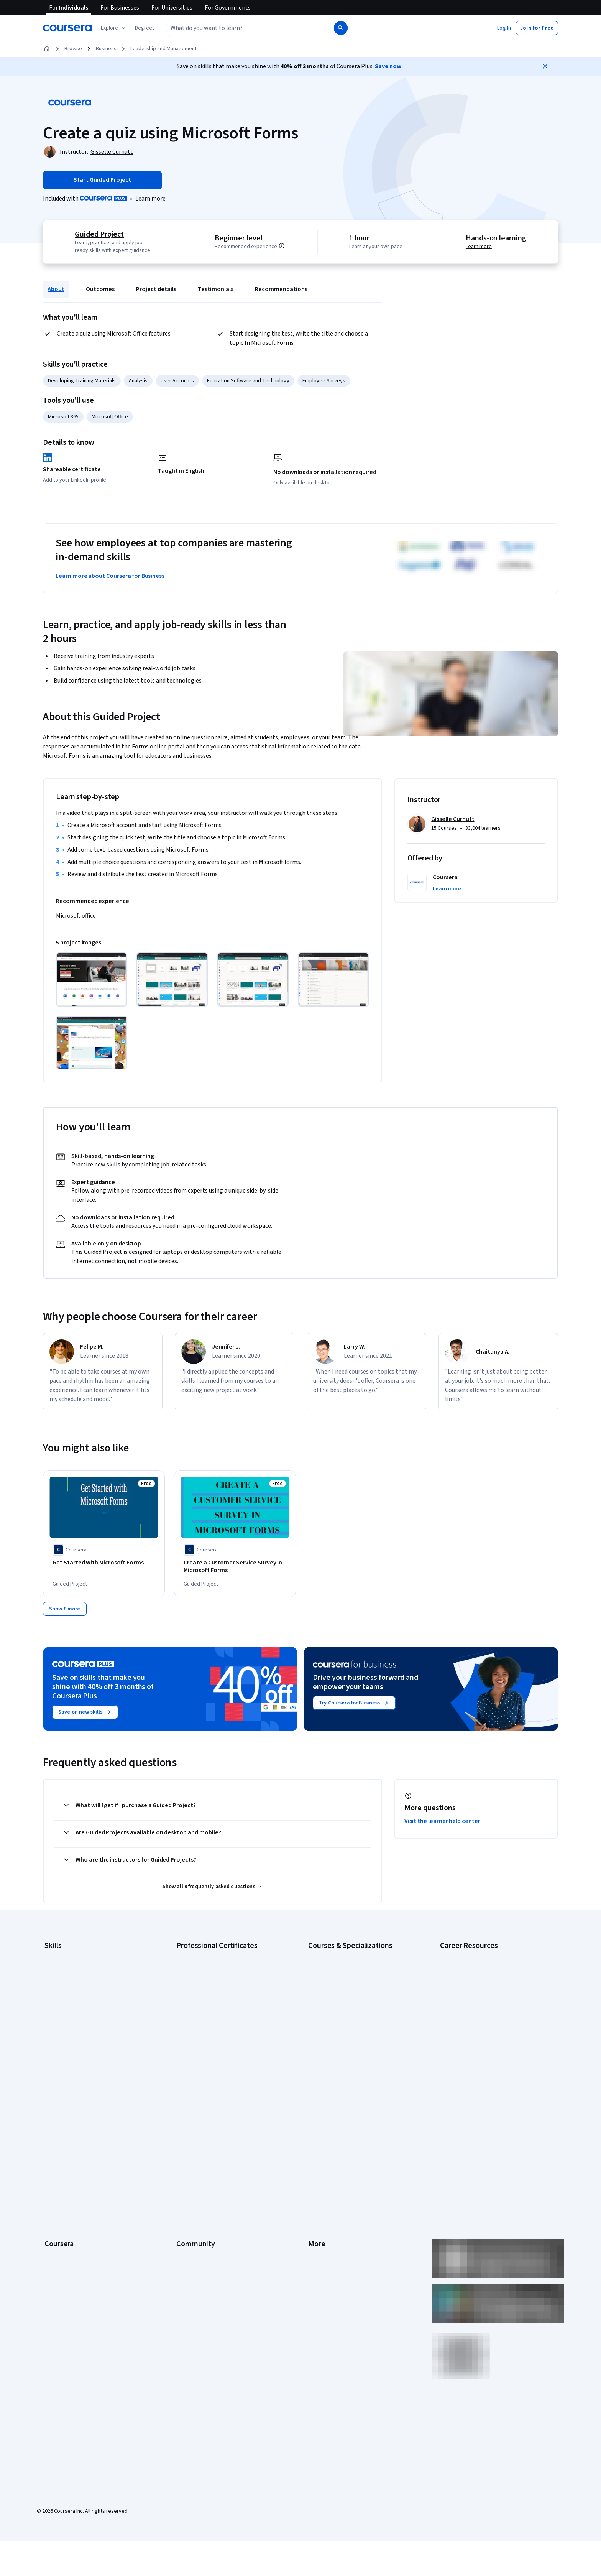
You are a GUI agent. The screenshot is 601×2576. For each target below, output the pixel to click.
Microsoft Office (110, 417)
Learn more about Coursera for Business (110, 576)
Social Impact (59, 2250)
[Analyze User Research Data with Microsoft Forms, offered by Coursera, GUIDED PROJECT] (497, 1566)
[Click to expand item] (91, 979)
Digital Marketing (63, 1998)
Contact (317, 2170)
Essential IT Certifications (469, 1998)
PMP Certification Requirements (476, 2032)
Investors (319, 2112)
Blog (181, 2135)
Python (52, 2044)
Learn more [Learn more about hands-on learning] (480, 246)
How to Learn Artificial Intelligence (479, 2021)
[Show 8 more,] (65, 1606)
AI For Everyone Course (335, 1975)
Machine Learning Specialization (344, 2032)
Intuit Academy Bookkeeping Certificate (222, 2055)
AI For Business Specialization (342, 1963)
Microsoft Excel (61, 2021)
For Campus (58, 2227)
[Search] (341, 28)
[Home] (47, 49)
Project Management (68, 2032)
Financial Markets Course (336, 2021)
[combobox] (241, 28)
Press (315, 2101)
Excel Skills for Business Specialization (352, 2009)
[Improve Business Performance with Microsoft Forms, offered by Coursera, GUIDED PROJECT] (366, 1566)
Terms (315, 2124)
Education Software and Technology (248, 381)
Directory (319, 2193)
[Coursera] (67, 28)
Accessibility (322, 2158)
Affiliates (318, 2204)
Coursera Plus (60, 2158)
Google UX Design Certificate (209, 2009)
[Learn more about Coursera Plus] (150, 198)
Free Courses (60, 2262)
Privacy (316, 2135)
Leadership (57, 2124)
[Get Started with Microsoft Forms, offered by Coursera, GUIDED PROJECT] (103, 1563)
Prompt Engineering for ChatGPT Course (354, 2044)
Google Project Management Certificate (222, 1998)
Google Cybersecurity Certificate (214, 1963)
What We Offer (60, 2112)
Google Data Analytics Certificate (214, 1975)
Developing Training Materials (82, 381)
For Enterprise (60, 2204)
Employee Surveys (323, 381)
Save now (388, 66)
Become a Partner (64, 2239)
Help (313, 2147)
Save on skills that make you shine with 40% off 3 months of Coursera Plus (103, 1684)
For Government (63, 2216)
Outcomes (100, 289)
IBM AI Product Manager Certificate (216, 2032)
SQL (49, 2055)
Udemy (52, 2273)
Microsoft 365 (63, 417)
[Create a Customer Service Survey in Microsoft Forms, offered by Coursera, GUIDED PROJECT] (235, 1566)
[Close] (545, 66)
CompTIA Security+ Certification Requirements (493, 1986)
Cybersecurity (60, 1975)
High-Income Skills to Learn (470, 2009)
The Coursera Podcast (202, 2147)
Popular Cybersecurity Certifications (482, 2044)
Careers (53, 2135)
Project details (156, 289)
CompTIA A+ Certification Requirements (485, 1975)
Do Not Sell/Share (328, 2227)
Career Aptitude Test (464, 1952)
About (56, 289)
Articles (317, 2181)
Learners (186, 2101)
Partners (186, 2112)
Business (106, 49)
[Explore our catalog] (114, 28)
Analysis (138, 381)
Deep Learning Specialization (341, 1998)
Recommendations (281, 289)
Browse (73, 49)
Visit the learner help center (442, 1818)
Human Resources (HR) (70, 2009)
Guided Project (97, 234)
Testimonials (215, 289)
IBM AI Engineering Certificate (210, 2021)
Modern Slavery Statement (339, 2216)
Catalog (53, 2147)
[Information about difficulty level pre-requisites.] (290, 246)
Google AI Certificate (200, 1952)
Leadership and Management (163, 49)
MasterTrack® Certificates (74, 2181)
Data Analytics (60, 1986)
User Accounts (177, 381)
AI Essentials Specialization (339, 1952)
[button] (145, 28)
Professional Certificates (73, 2170)
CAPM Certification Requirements (478, 1963)
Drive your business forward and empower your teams (365, 1679)
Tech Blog (187, 2158)
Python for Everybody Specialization (350, 2055)
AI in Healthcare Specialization (342, 1986)
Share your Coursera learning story (480, 2055)
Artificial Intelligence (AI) (72, 1963)
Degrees (54, 2193)
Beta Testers (191, 2124)
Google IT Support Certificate (210, 1986)
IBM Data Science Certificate (208, 2044)
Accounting (57, 1952)
